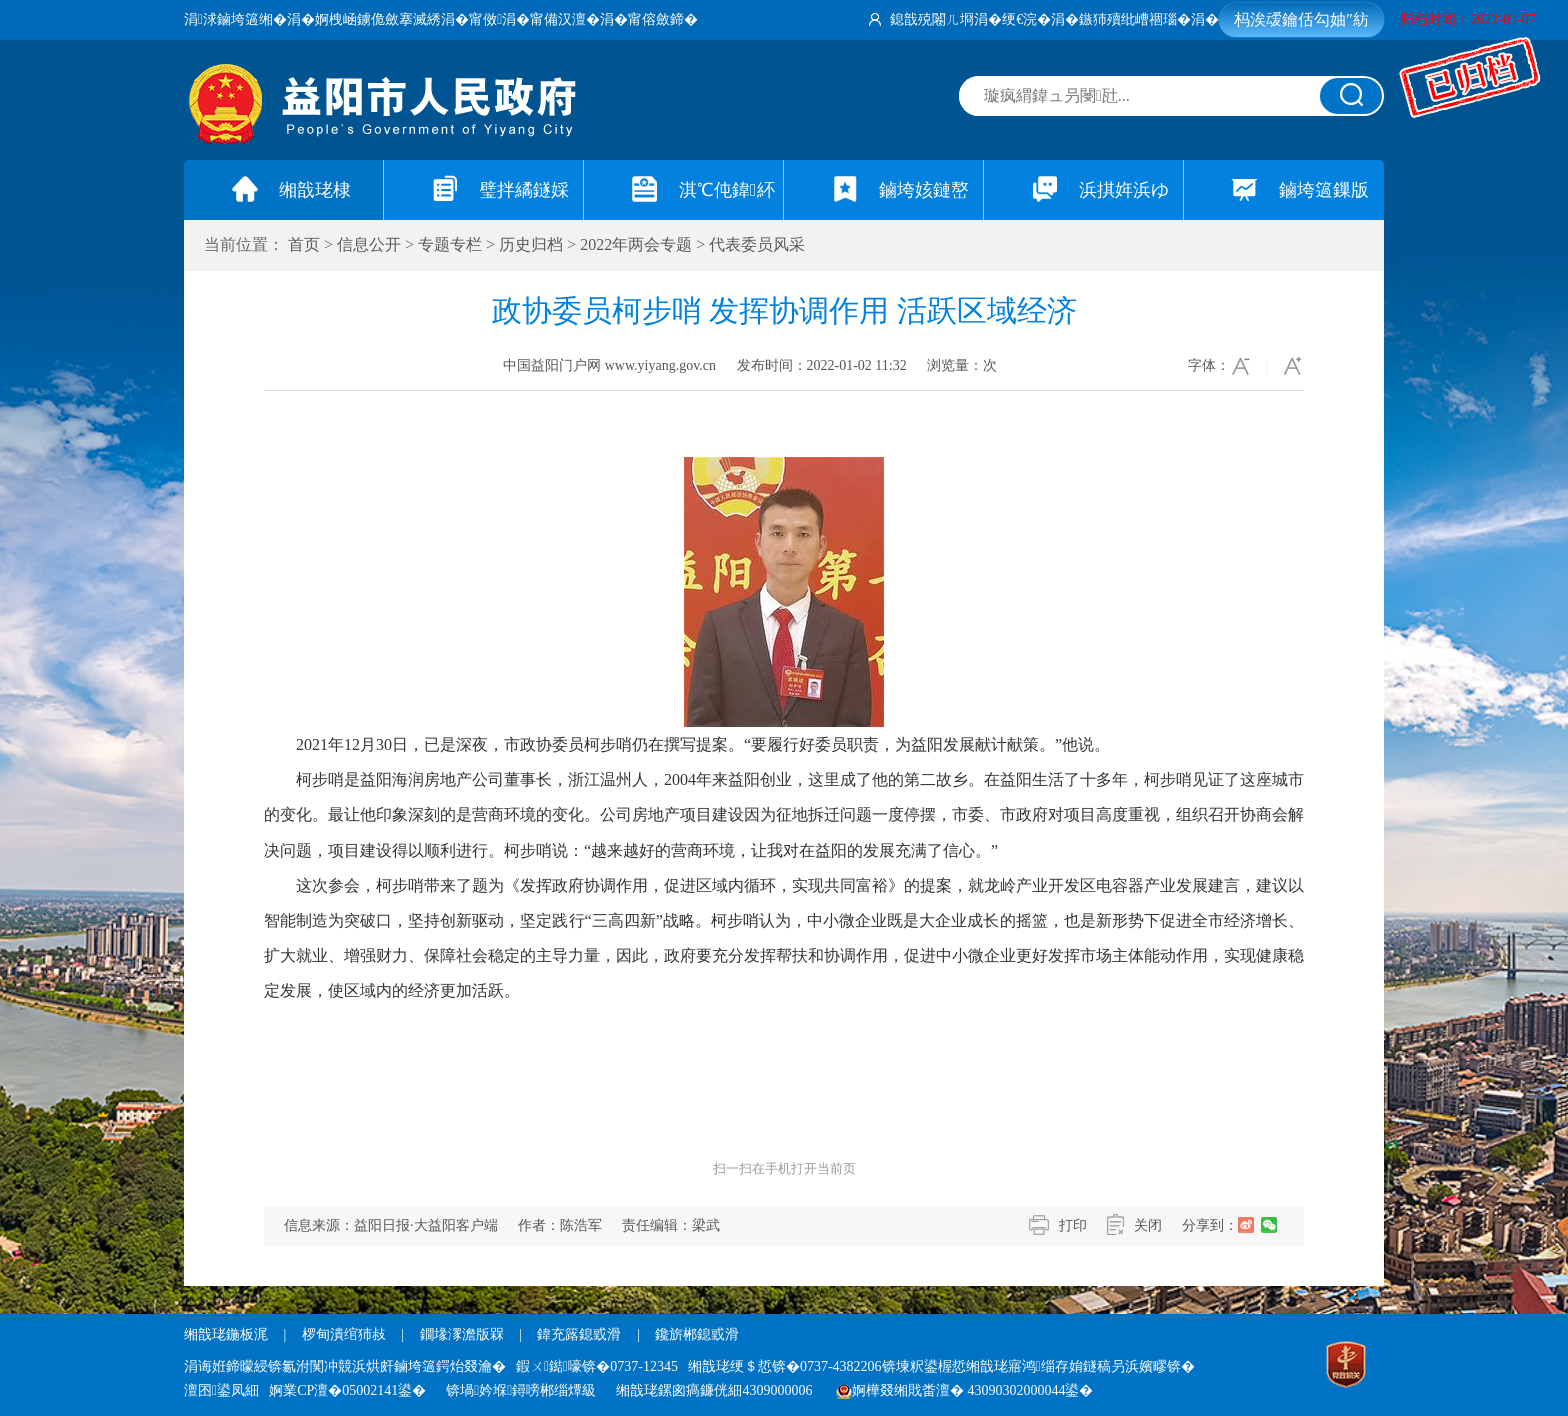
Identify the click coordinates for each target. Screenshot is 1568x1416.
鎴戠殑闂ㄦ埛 (932, 19)
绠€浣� (1026, 19)
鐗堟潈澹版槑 (462, 1334)
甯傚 (485, 19)
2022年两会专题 (636, 244)
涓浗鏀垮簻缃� (235, 19)
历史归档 (531, 244)
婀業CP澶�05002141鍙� (347, 1390)
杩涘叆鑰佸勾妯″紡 (1301, 19)
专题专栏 (450, 244)
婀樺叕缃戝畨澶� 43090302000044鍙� (965, 1390)
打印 (1073, 1225)
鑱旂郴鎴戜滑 (697, 1334)
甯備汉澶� (565, 19)
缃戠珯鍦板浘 (226, 1334)
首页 (304, 244)
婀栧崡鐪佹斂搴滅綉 (378, 19)
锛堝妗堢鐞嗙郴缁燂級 (521, 1390)
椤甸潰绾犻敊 (346, 1334)
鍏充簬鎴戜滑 (579, 1334)
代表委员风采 (757, 244)
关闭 (1148, 1225)
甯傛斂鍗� (663, 19)
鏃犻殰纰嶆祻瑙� (1135, 19)
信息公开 (369, 244)
